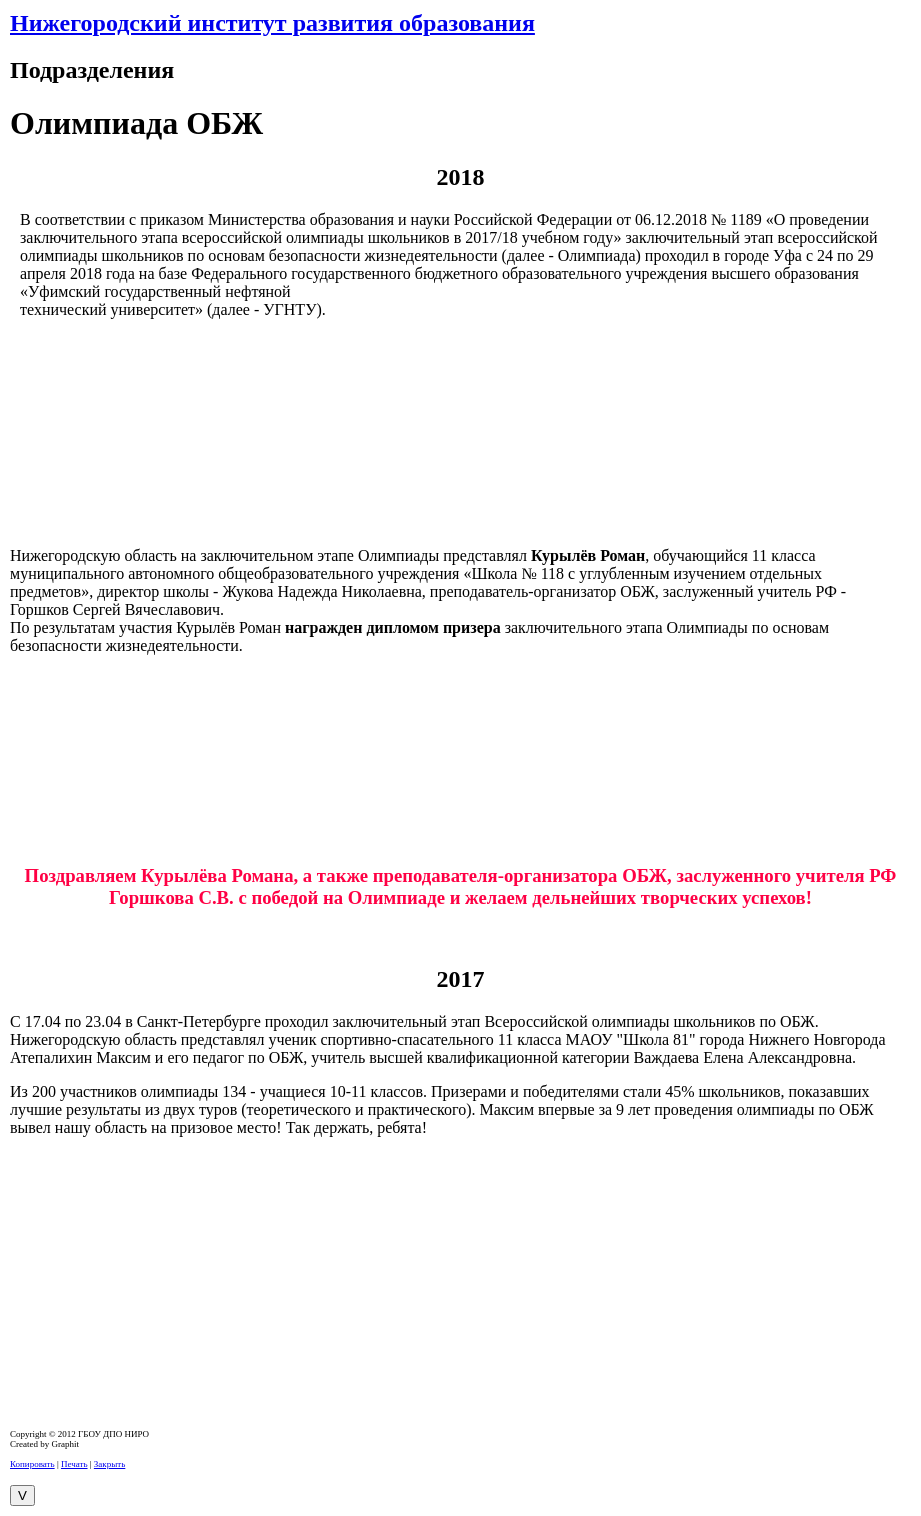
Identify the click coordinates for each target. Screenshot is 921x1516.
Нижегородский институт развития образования (272, 23)
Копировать (32, 1464)
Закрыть (109, 1464)
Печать (74, 1464)
